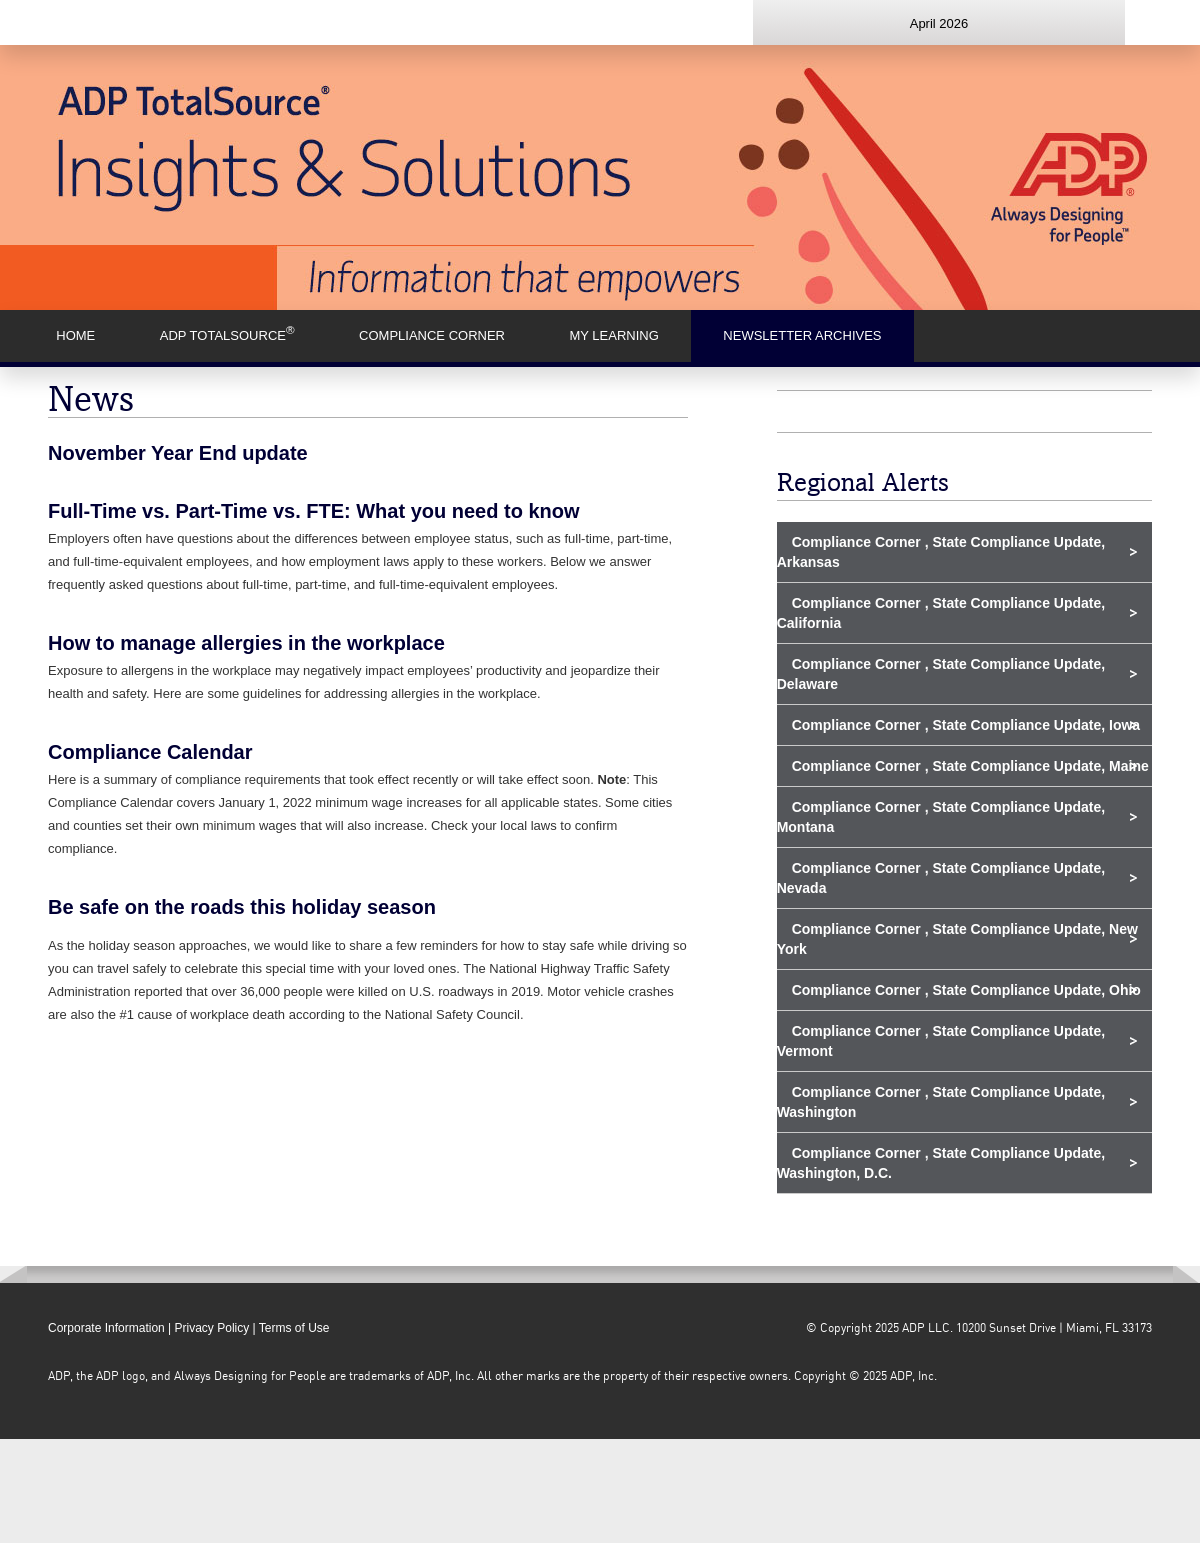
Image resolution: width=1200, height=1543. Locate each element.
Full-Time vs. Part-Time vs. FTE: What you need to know (314, 511)
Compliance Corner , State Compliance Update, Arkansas (941, 552)
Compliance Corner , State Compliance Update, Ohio (966, 990)
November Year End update (178, 453)
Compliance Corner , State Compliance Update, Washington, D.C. (941, 1163)
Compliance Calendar (150, 752)
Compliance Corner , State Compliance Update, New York (957, 939)
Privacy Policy (212, 1328)
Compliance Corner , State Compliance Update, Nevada (941, 878)
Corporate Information (106, 1328)
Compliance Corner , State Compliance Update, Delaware (941, 674)
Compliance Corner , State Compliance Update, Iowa (966, 725)
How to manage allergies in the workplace (246, 643)
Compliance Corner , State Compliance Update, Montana (941, 817)
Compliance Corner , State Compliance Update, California (941, 613)
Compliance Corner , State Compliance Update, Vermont (941, 1041)
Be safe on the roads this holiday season (242, 907)
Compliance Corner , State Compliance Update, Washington (941, 1102)
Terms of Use (294, 1328)
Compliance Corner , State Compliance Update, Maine (970, 766)
